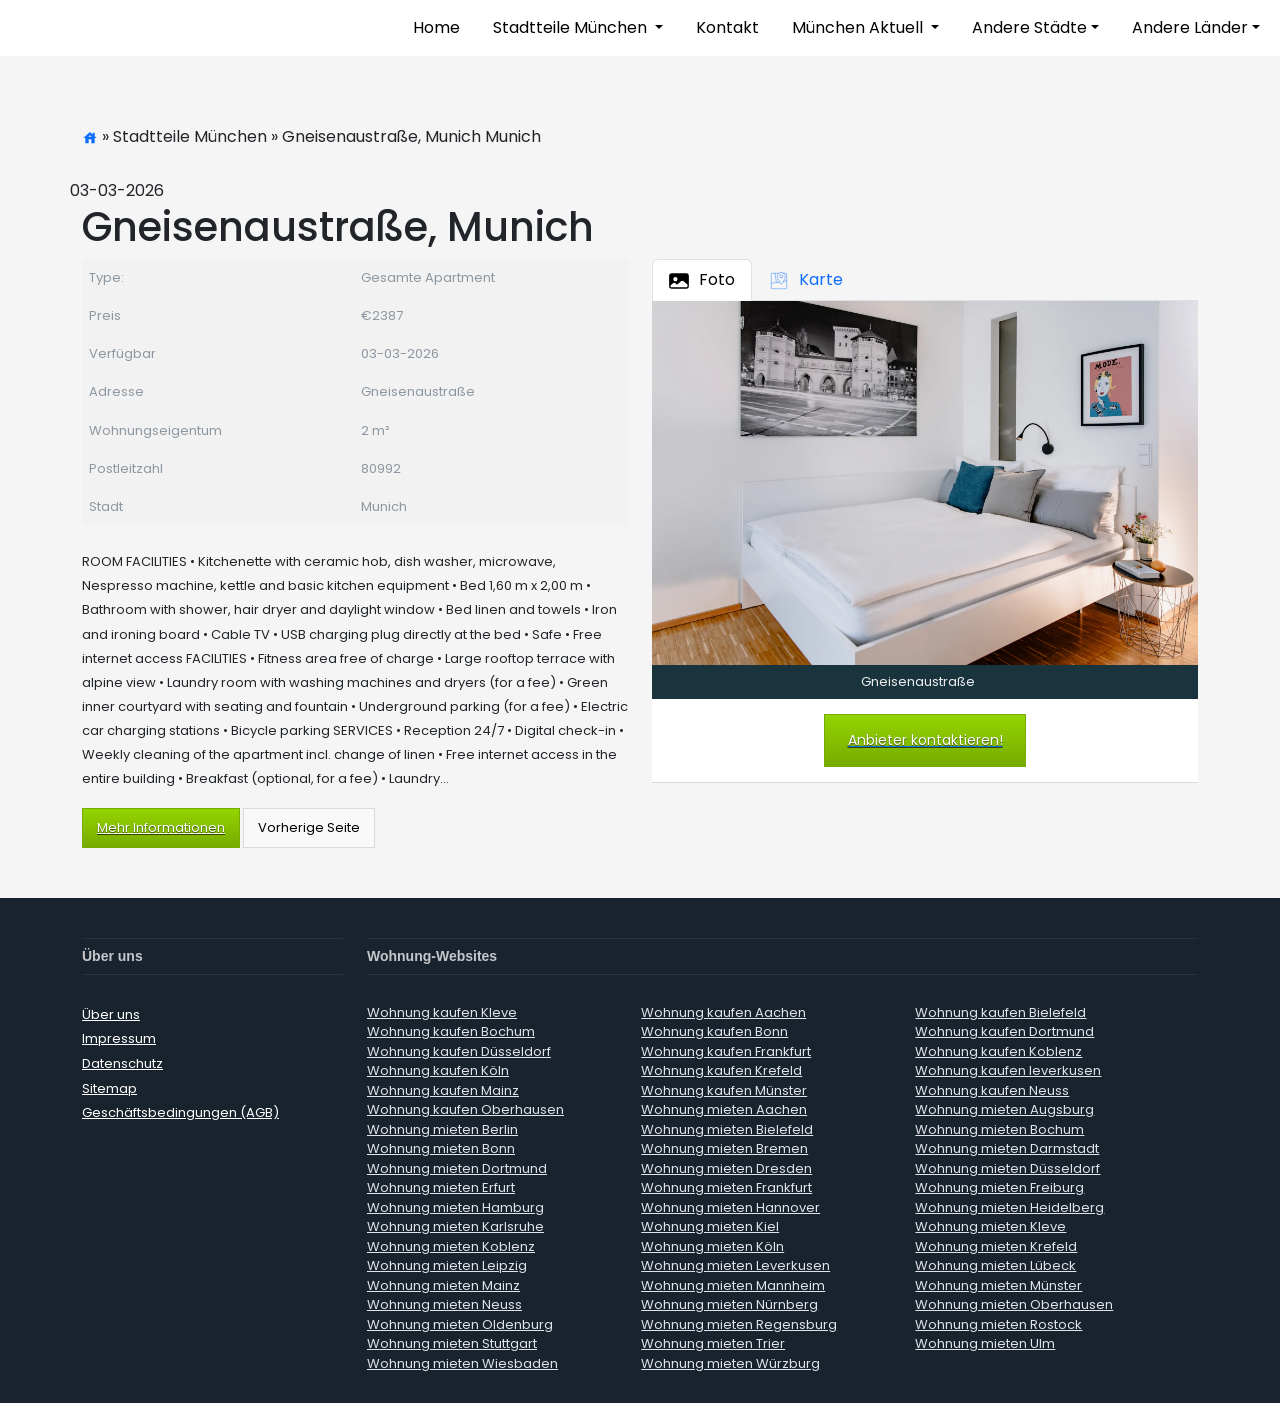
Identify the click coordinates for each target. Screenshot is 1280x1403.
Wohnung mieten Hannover (730, 1207)
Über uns (111, 1014)
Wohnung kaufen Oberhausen (465, 1109)
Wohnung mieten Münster (998, 1285)
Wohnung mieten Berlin (442, 1129)
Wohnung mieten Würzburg (730, 1363)
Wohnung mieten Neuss (444, 1304)
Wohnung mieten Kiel (710, 1226)
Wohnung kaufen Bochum (451, 1031)
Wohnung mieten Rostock (998, 1324)
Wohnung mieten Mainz (443, 1285)
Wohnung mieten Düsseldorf (1007, 1168)
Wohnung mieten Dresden (726, 1168)
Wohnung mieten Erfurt (441, 1187)
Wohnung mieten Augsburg (1004, 1109)
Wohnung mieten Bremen (724, 1148)
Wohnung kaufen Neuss (992, 1090)
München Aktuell (859, 27)
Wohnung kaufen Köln (438, 1070)
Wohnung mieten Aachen (724, 1109)
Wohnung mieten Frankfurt (726, 1187)
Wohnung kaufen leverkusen (1008, 1070)
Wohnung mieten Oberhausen (1014, 1304)
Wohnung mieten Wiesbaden (462, 1363)
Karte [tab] (806, 279)
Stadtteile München (572, 27)
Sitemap (109, 1088)
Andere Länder (1190, 27)
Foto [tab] (702, 279)
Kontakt (727, 27)
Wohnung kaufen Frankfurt (726, 1051)
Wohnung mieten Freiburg (999, 1187)
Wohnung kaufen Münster (724, 1090)
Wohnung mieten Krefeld (996, 1246)
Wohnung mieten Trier (713, 1343)
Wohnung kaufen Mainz (443, 1090)
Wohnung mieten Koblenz (451, 1246)
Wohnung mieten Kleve (990, 1226)
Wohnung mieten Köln (712, 1246)
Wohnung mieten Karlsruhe (455, 1226)
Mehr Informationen (161, 827)
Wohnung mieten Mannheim (733, 1285)
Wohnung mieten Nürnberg (729, 1304)
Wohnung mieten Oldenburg (460, 1324)
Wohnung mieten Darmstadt (1007, 1148)
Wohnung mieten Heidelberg (1009, 1207)
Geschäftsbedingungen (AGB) (180, 1112)
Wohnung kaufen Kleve (442, 1012)
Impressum (119, 1038)
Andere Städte (1029, 27)
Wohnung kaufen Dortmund (1004, 1031)
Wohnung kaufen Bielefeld (1000, 1012)
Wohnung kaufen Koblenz (998, 1051)
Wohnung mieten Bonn (441, 1148)
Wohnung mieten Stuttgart (452, 1343)
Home (436, 27)
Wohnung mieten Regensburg (739, 1324)
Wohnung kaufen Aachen (723, 1012)
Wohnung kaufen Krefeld (721, 1070)
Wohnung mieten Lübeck (995, 1265)
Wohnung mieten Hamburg (455, 1207)
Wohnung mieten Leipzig (447, 1265)
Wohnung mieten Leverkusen (735, 1265)
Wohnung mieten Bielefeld (727, 1129)
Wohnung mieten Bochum (999, 1129)
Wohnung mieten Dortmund (457, 1168)
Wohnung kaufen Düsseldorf (459, 1051)
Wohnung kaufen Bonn (714, 1031)
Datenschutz (122, 1063)
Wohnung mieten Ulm (985, 1343)
